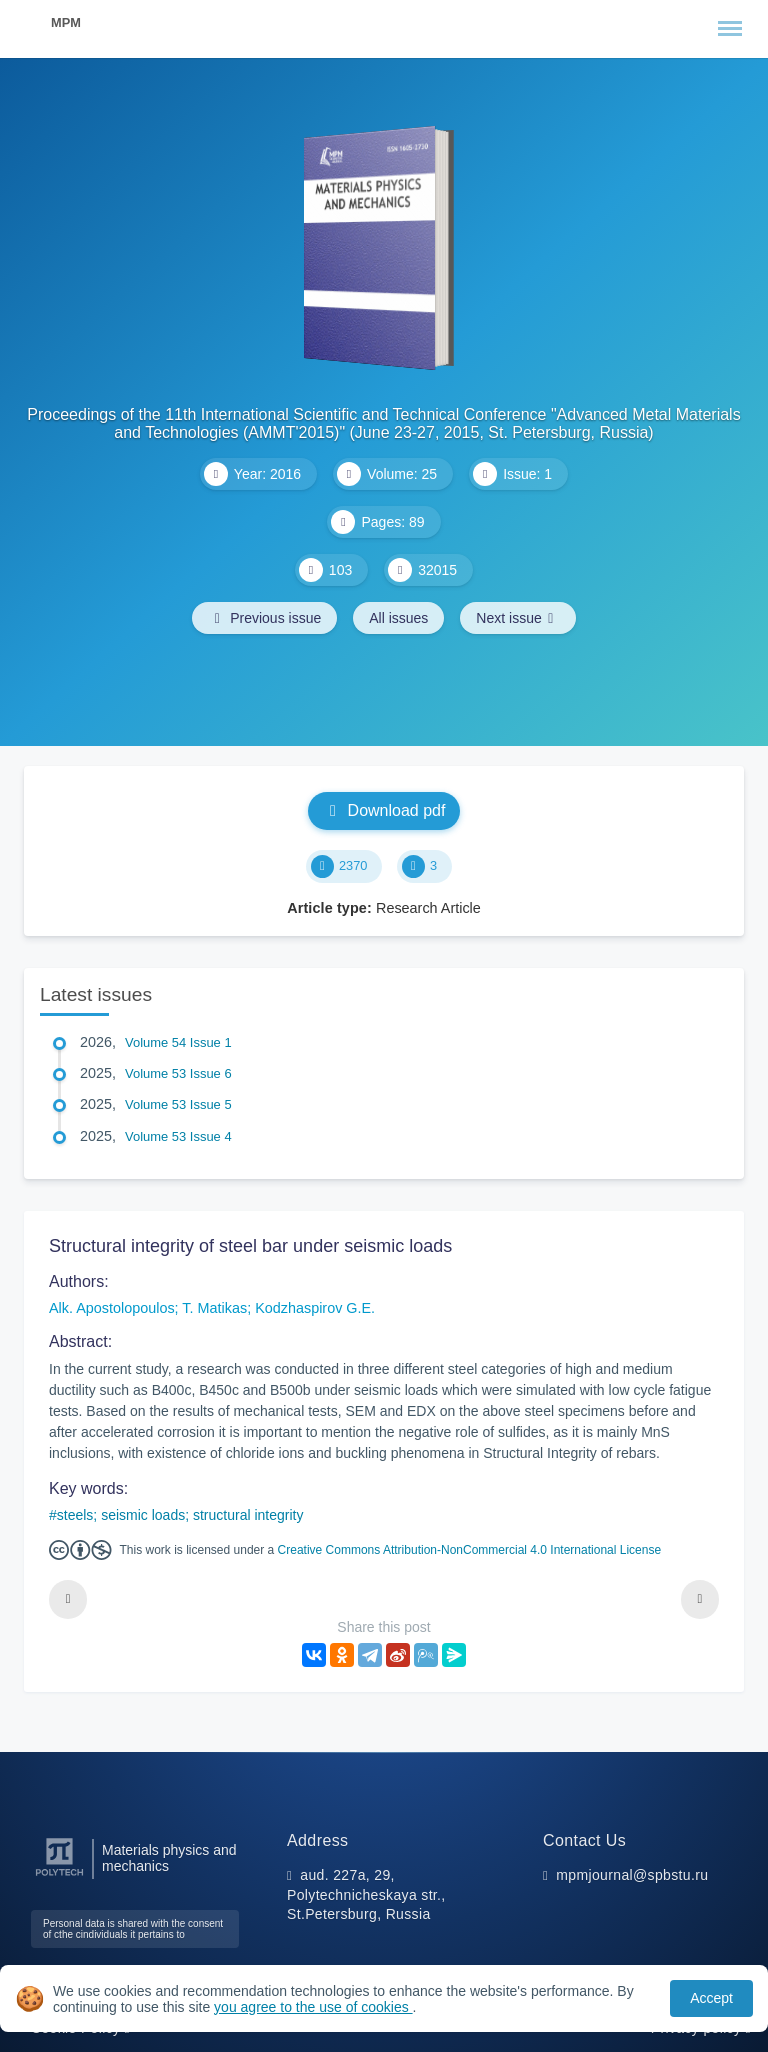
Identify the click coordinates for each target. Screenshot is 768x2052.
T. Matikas (214, 1308)
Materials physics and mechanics (169, 1858)
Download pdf (384, 810)
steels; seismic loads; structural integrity (180, 1515)
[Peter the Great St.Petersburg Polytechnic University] (59, 1876)
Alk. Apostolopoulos (112, 1308)
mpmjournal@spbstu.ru (632, 1875)
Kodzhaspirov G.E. (315, 1308)
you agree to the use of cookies (313, 2007)
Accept (711, 1998)
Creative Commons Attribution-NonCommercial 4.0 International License (470, 1550)
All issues (398, 618)
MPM (66, 22)
